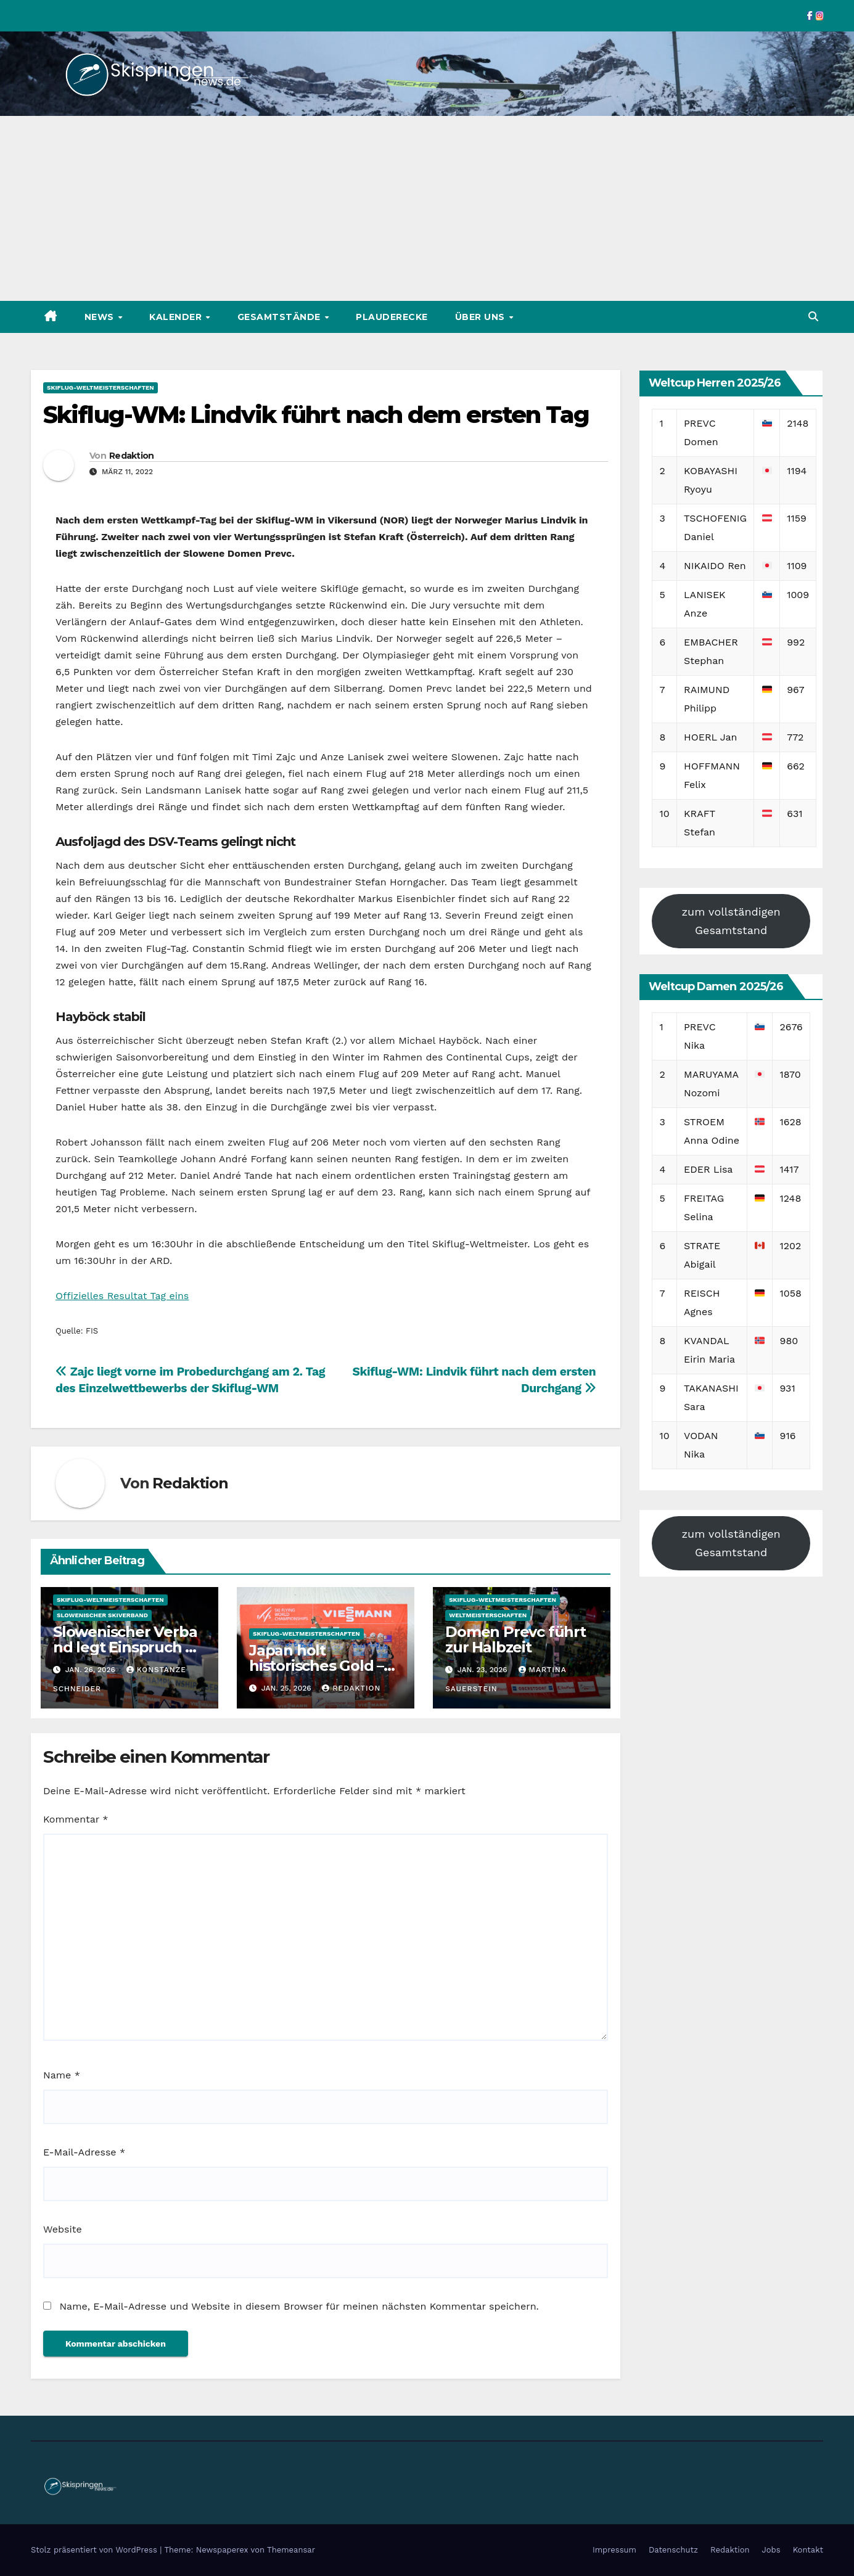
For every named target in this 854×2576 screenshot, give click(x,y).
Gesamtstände (280, 316)
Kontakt (808, 2549)
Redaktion (131, 455)
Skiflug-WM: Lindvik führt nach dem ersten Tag (316, 414)
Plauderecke (392, 316)
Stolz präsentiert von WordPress (95, 2549)
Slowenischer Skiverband (102, 1615)
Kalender (177, 316)
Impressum (614, 2549)
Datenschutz (673, 2549)
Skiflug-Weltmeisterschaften (100, 387)
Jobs (771, 2549)
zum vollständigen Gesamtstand (730, 921)
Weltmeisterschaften (488, 1615)
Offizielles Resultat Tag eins (122, 1296)
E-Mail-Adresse (84, 2152)
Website (62, 2229)
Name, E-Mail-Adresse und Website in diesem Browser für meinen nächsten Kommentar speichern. (298, 2306)
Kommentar (75, 1819)
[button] (813, 316)
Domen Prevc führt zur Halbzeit (515, 1639)
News (100, 316)
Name (61, 2075)
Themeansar (291, 2549)
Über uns (481, 316)
